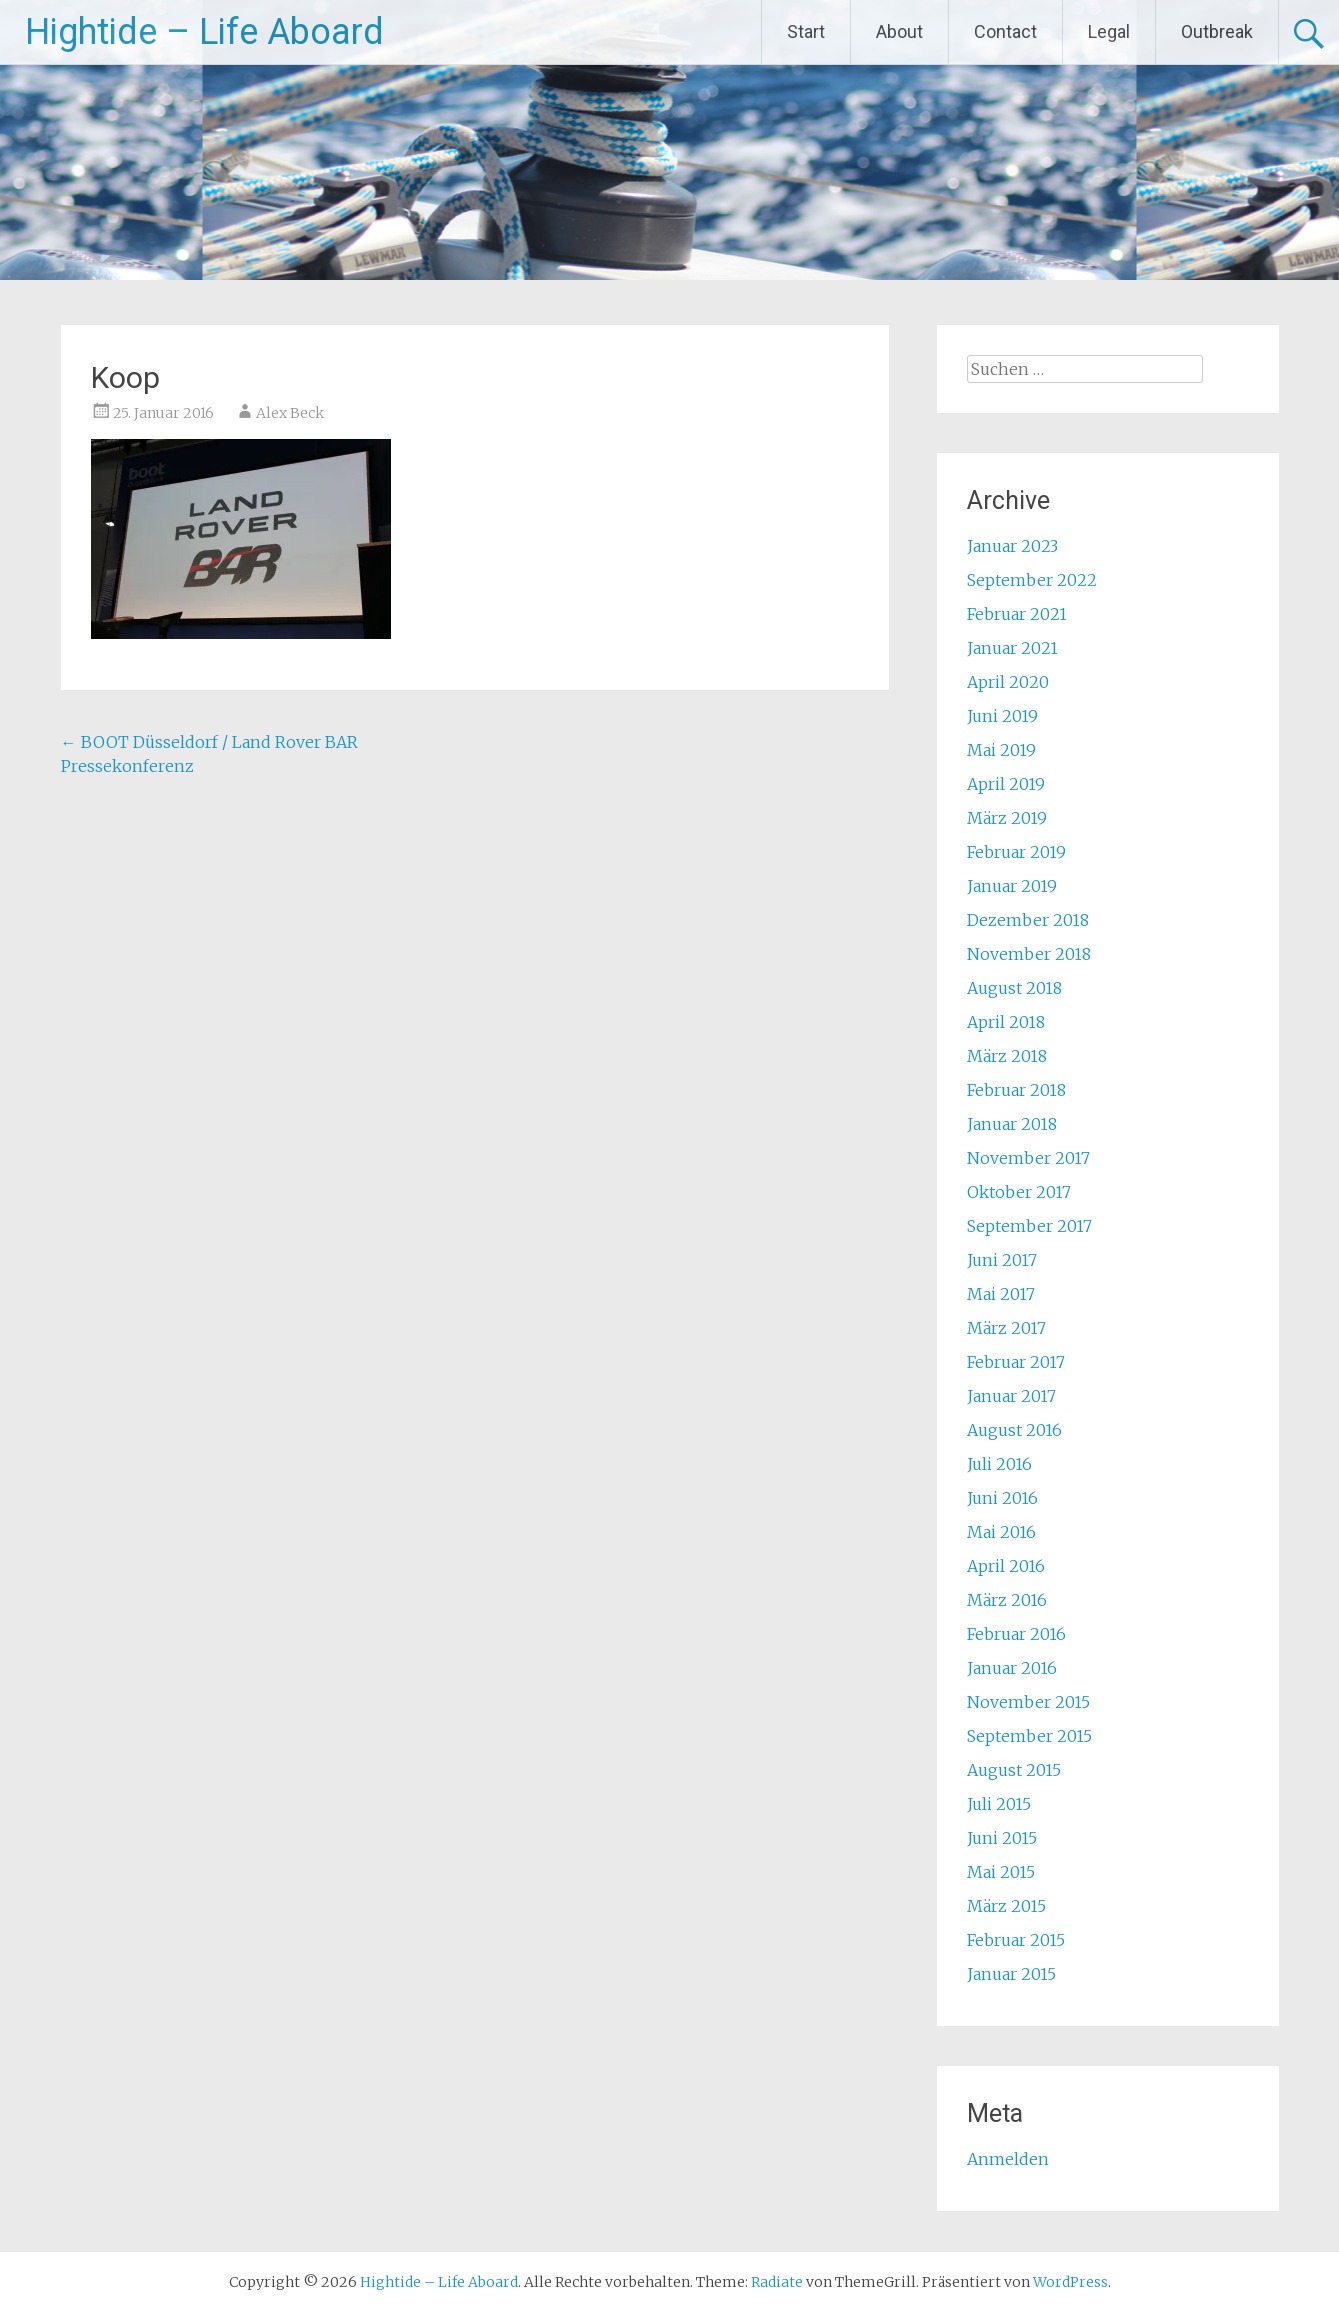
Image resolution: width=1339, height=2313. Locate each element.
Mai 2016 (1001, 1532)
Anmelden (1008, 2159)
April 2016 (1006, 1566)
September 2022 (1032, 580)
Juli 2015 (999, 1804)
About (899, 31)
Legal (1109, 31)
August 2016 (1014, 1430)
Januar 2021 (1012, 648)
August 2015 (1014, 1770)
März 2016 (1007, 1600)
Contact (1005, 31)
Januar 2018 (1012, 1124)
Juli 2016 (999, 1464)
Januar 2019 (1012, 886)
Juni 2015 (1002, 1838)
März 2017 (1006, 1328)
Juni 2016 (1002, 1498)
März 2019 (1007, 818)
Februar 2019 (1016, 852)
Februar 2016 (1016, 1634)
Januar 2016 (1012, 1668)
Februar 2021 (1017, 614)
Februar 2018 (1016, 1090)
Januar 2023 (1012, 546)
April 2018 (1006, 1022)
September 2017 (1029, 1226)
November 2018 (1029, 954)
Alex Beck (290, 413)
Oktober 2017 (1019, 1192)
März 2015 (1006, 1906)
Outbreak (1217, 31)
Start (806, 31)
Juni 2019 (1002, 716)
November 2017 (1028, 1158)
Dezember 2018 (1028, 920)
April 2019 (1006, 784)
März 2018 (1007, 1056)
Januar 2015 (1011, 1974)
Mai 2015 (1001, 1872)
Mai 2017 (1001, 1294)
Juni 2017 (1002, 1260)
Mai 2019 (1001, 750)
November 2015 (1028, 1702)
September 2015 (1029, 1736)
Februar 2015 (1016, 1940)
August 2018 (1014, 988)
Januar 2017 (1011, 1396)
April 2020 (1008, 682)
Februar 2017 (1016, 1362)
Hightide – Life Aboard (204, 32)
